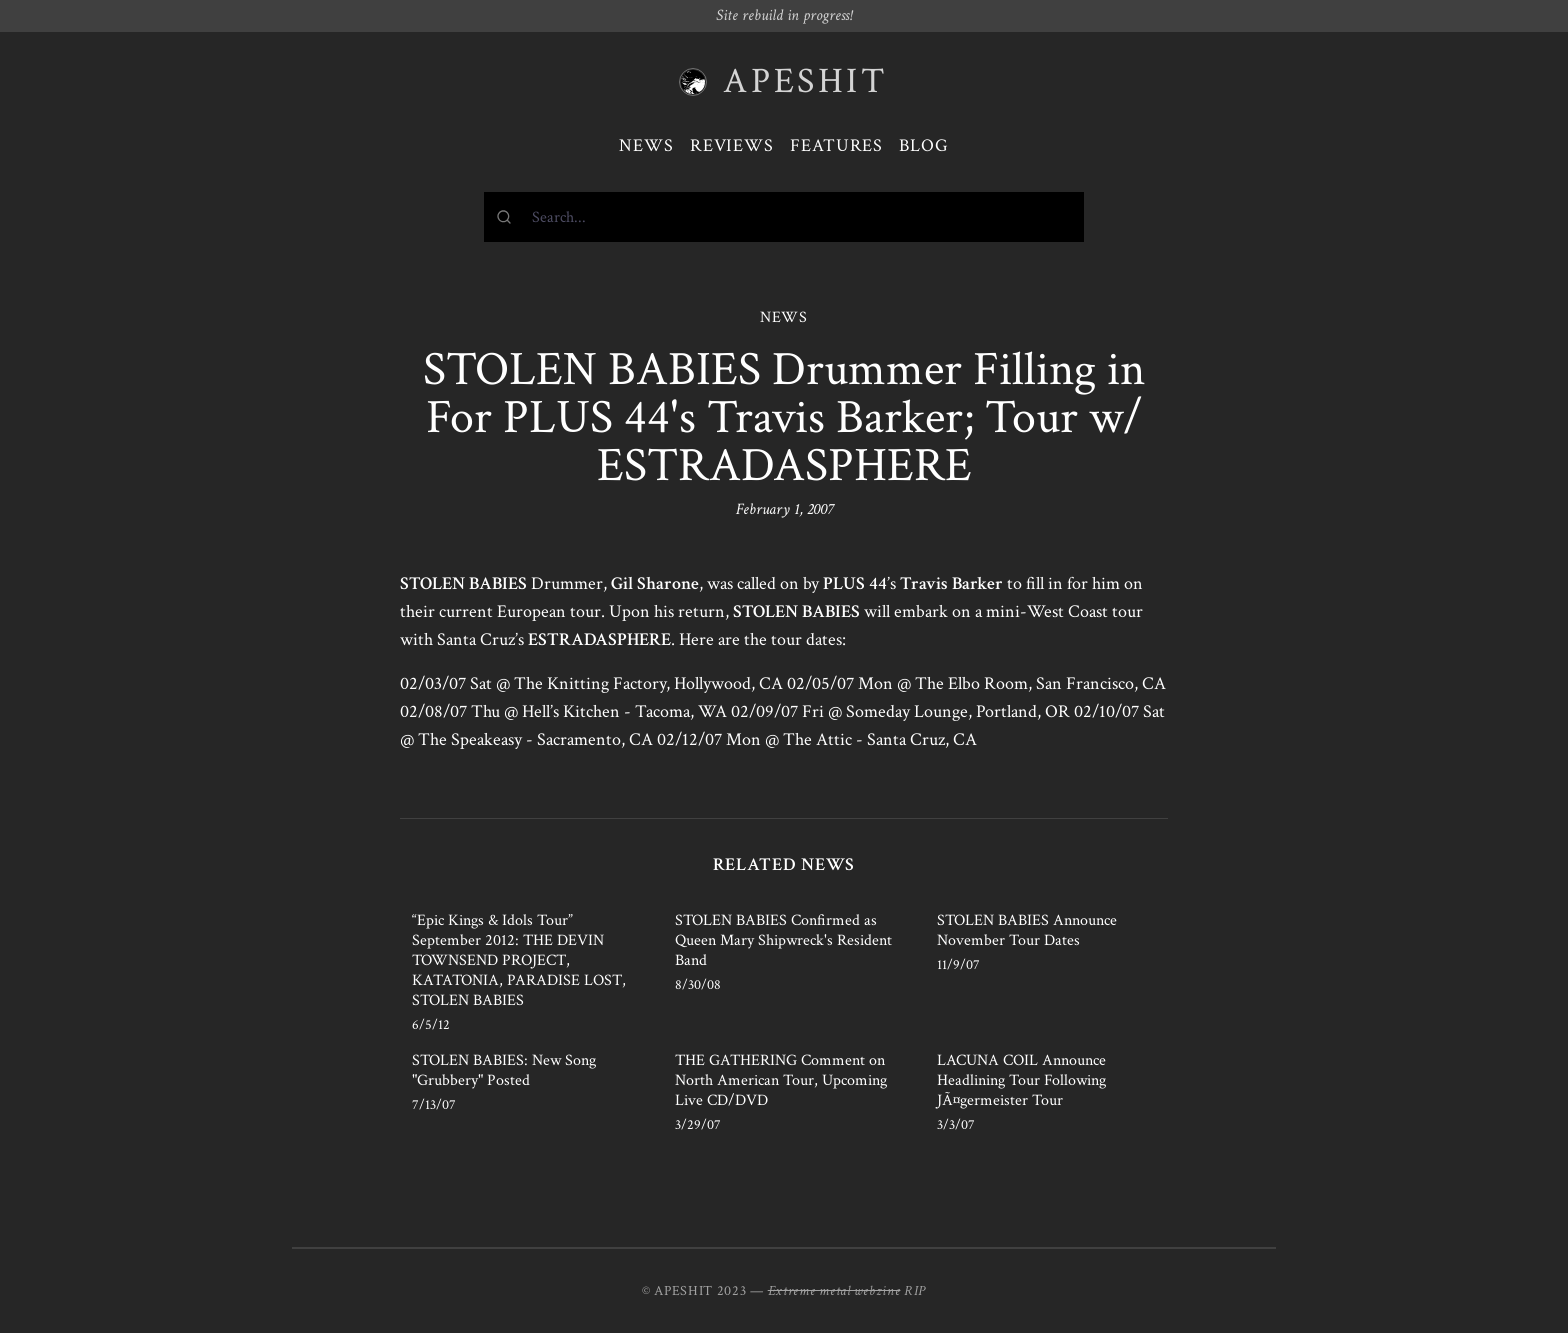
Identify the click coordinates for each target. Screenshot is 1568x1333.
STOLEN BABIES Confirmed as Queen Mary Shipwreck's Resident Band (783, 940)
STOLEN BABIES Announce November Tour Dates (1027, 930)
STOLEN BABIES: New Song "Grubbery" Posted (504, 1070)
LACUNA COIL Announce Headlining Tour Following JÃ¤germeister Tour (1021, 1080)
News (646, 145)
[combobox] (784, 217)
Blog (924, 145)
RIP (915, 1291)
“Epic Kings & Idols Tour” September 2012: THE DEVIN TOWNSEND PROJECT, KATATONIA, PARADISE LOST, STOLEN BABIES (519, 960)
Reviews (732, 145)
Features (836, 145)
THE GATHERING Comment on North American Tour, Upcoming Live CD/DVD (781, 1080)
